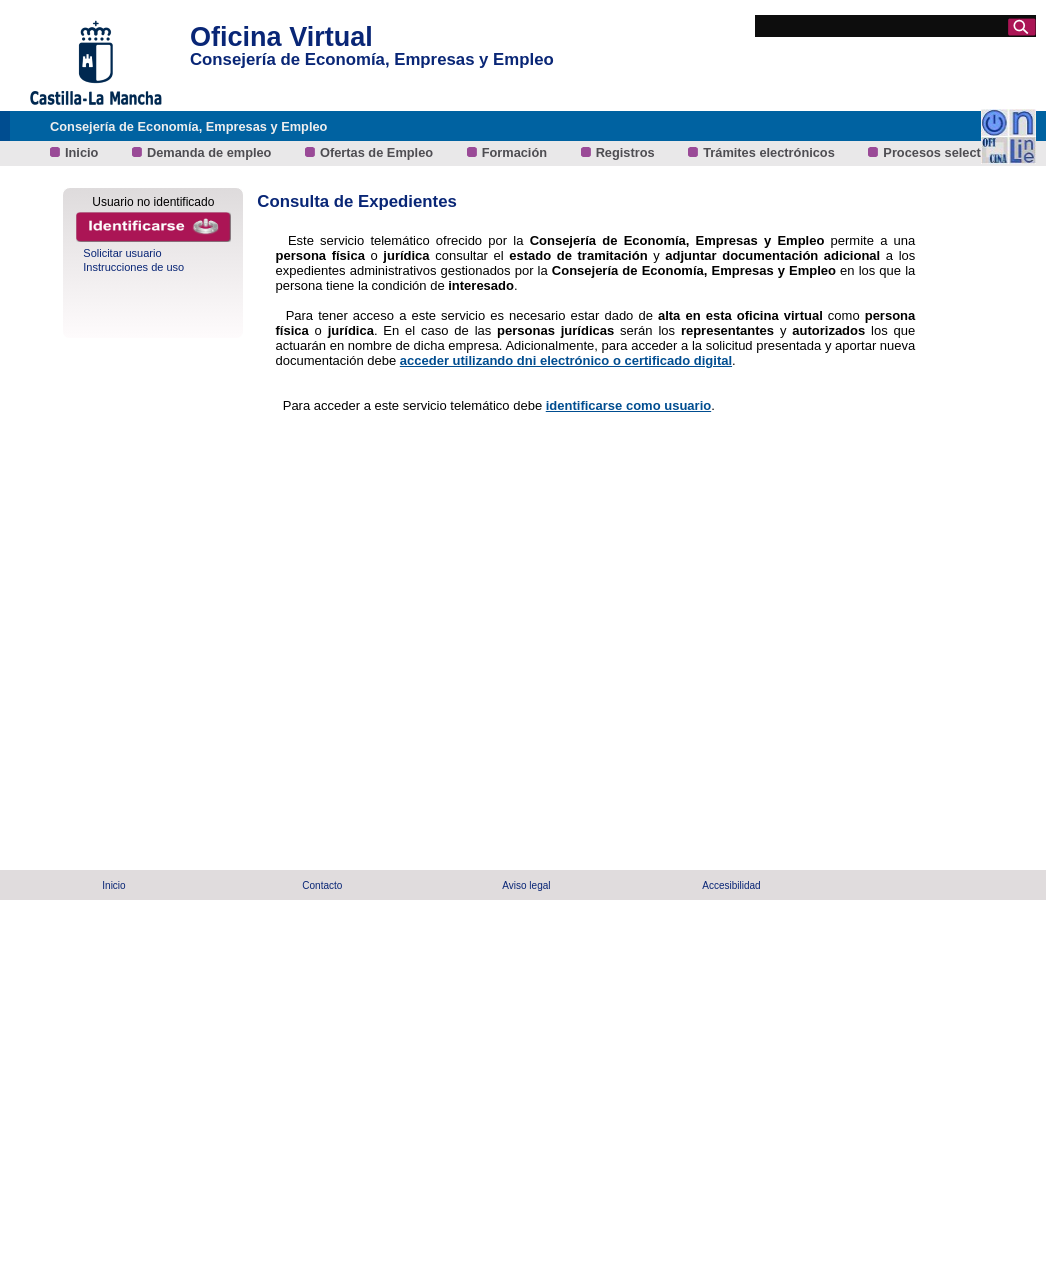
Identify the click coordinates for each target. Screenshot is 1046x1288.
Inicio (83, 152)
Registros (627, 152)
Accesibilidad (731, 885)
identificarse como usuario (628, 405)
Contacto (322, 885)
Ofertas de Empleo (378, 152)
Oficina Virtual (281, 37)
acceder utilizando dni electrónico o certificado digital (566, 360)
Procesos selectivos (944, 152)
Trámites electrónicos (770, 152)
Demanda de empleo (211, 152)
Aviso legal (526, 885)
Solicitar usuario (122, 253)
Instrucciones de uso (133, 267)
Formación (516, 152)
